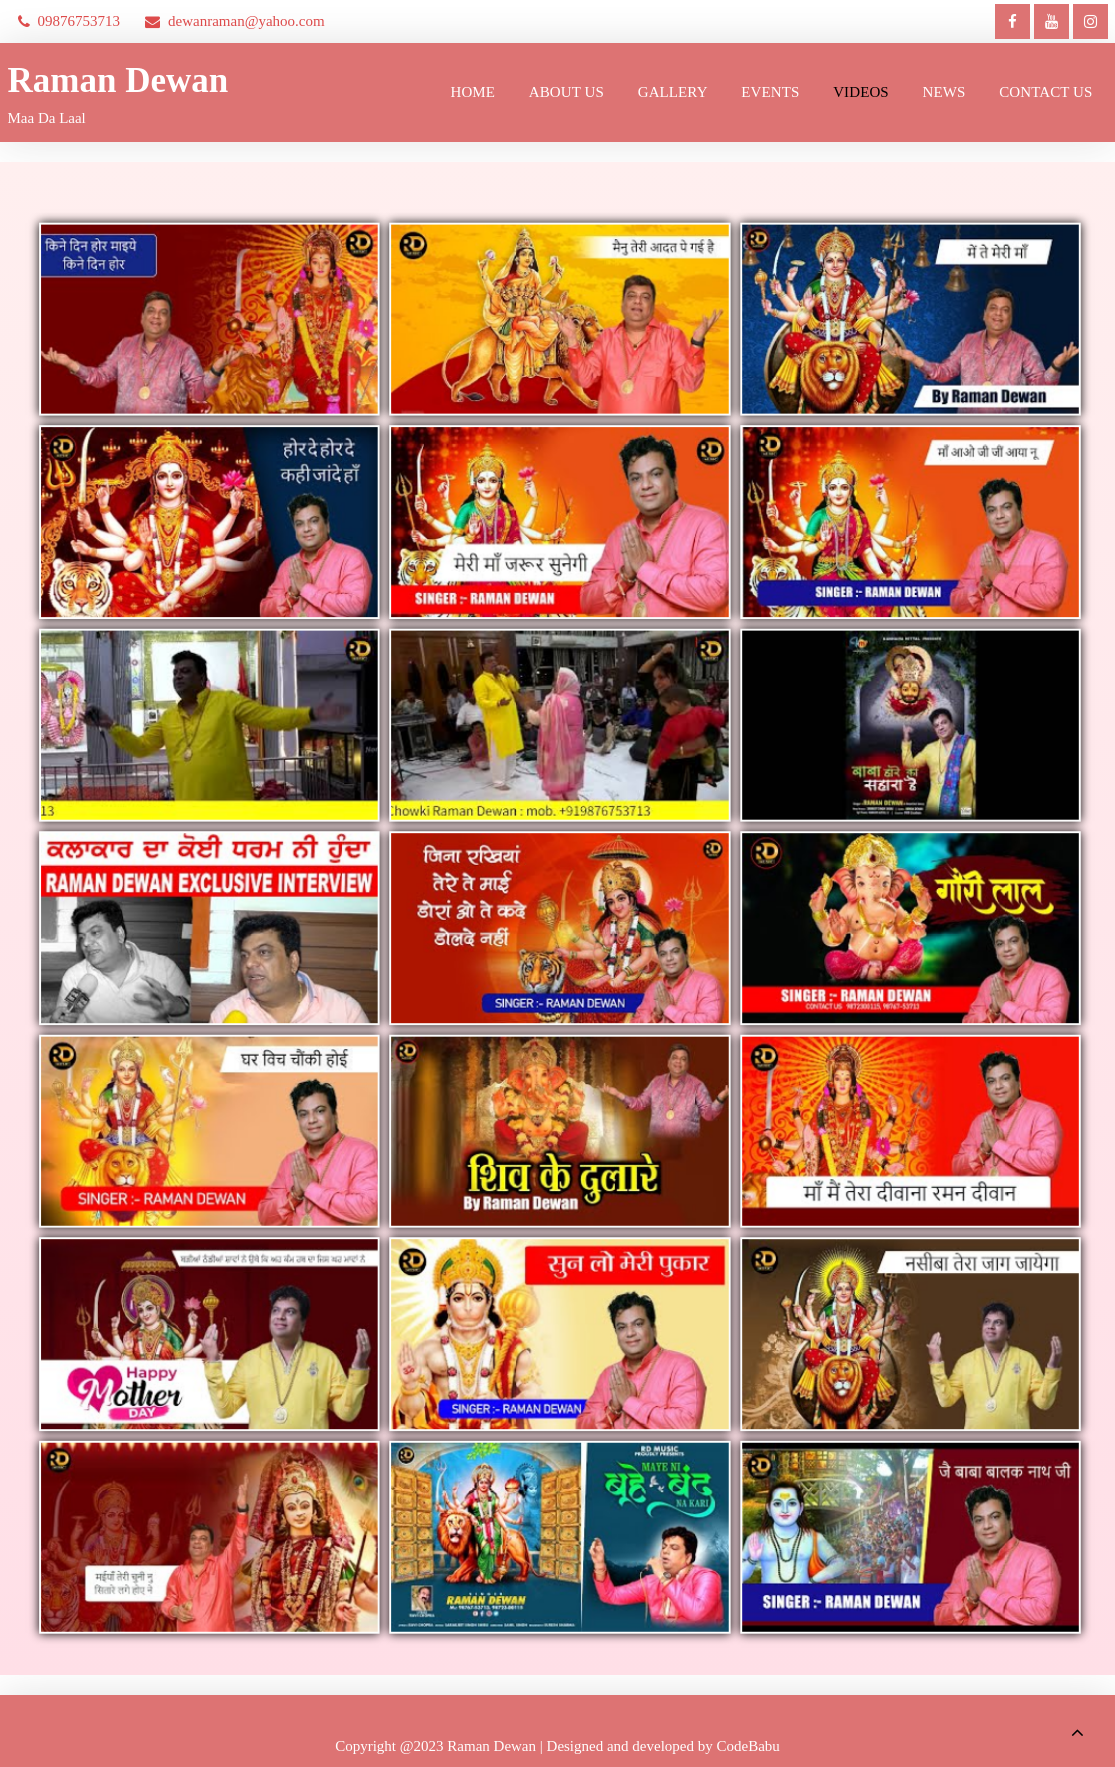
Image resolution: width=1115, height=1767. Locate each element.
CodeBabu (748, 1746)
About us (566, 92)
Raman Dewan (118, 80)
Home (473, 92)
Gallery (673, 92)
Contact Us (1045, 92)
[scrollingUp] (1077, 1732)
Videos (861, 92)
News (944, 92)
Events (770, 92)
